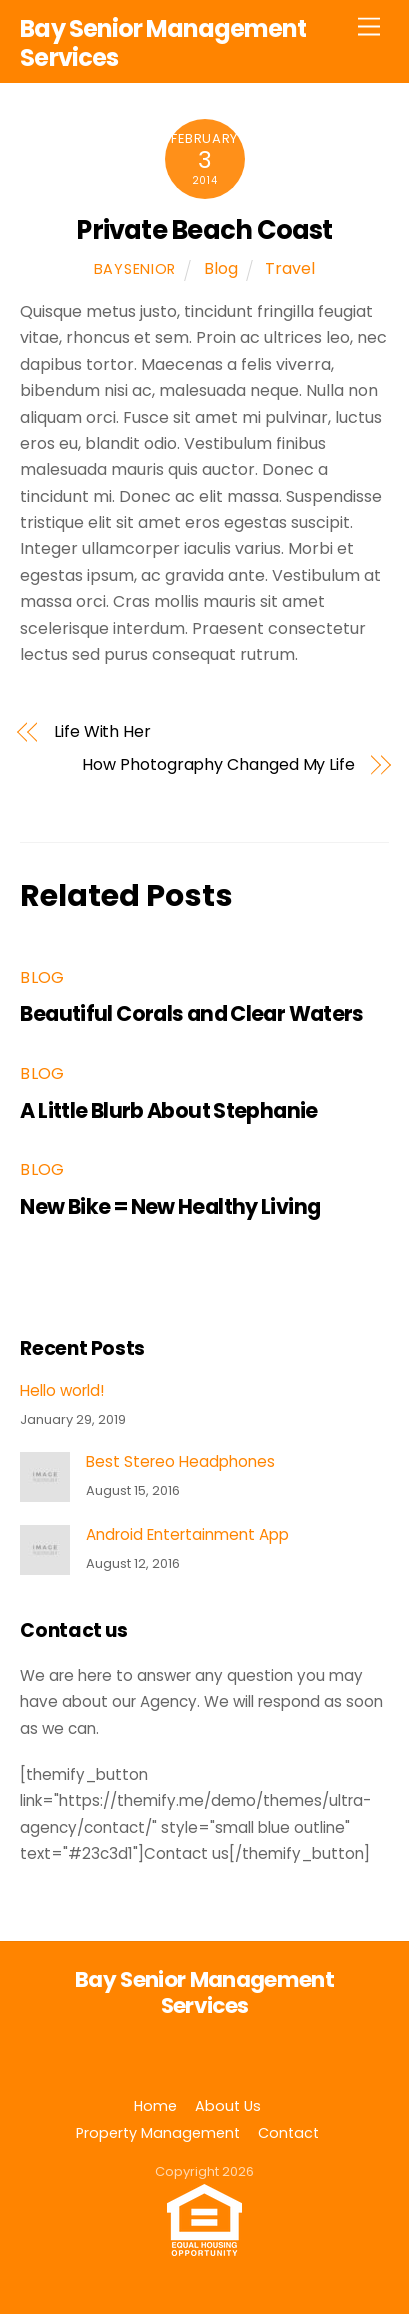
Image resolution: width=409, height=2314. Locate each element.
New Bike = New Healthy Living (170, 1206)
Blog (221, 268)
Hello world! (62, 1391)
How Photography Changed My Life (218, 765)
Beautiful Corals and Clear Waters (191, 1013)
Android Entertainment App (187, 1535)
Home (155, 2106)
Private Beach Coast (204, 230)
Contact (288, 2133)
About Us (228, 2106)
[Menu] (369, 27)
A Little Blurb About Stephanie (168, 1110)
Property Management (158, 2133)
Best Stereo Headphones (180, 1462)
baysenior (135, 269)
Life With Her (102, 732)
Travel (290, 268)
